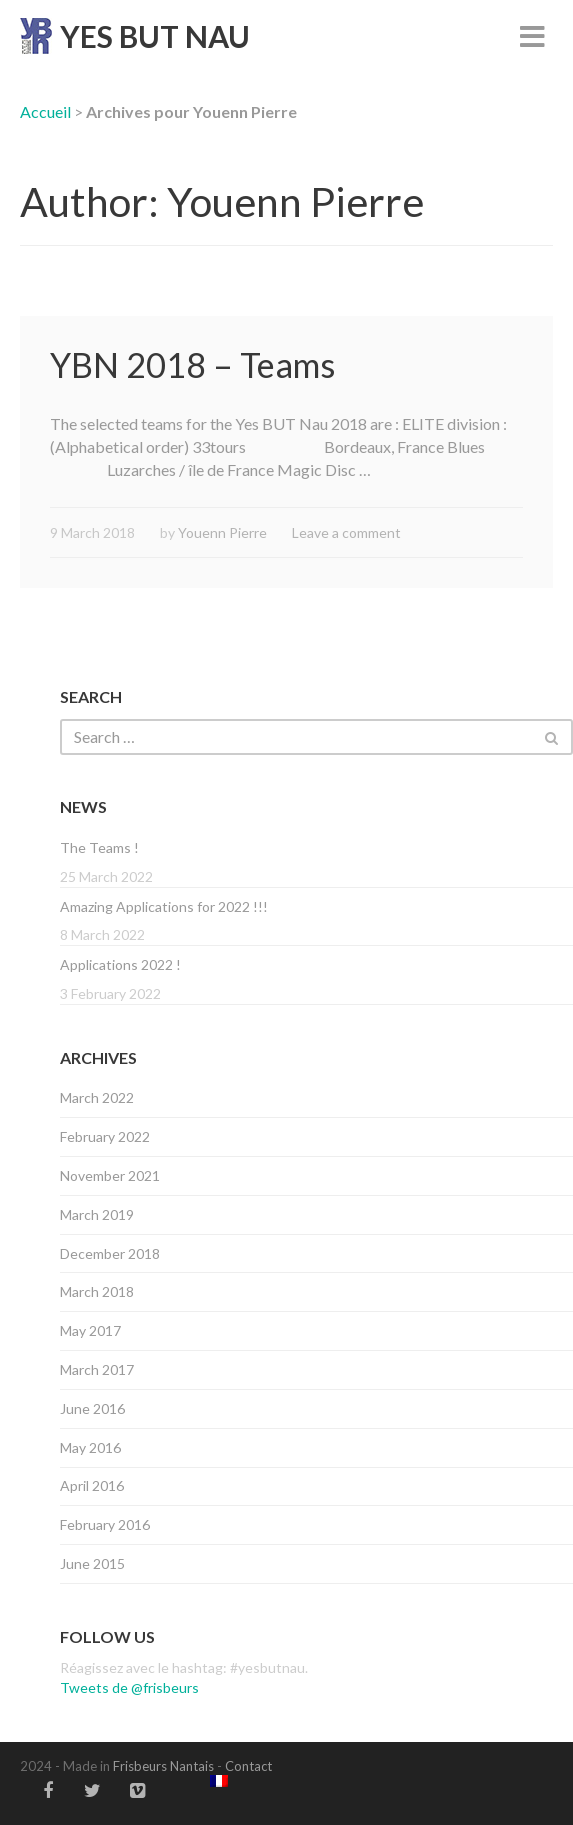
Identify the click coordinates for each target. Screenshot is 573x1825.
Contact (248, 1766)
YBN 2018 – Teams (192, 364)
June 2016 (92, 1408)
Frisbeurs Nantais (163, 1766)
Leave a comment (346, 532)
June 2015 (92, 1563)
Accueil (45, 111)
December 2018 (110, 1253)
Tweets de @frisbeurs (129, 1687)
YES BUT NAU (155, 36)
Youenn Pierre (222, 532)
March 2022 (97, 1097)
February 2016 (105, 1524)
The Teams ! (99, 847)
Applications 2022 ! (120, 964)
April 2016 (92, 1485)
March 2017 (97, 1369)
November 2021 (110, 1175)
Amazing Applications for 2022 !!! (164, 906)
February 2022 (105, 1136)
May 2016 (90, 1447)
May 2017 (90, 1330)
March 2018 (97, 1291)
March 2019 (97, 1214)
